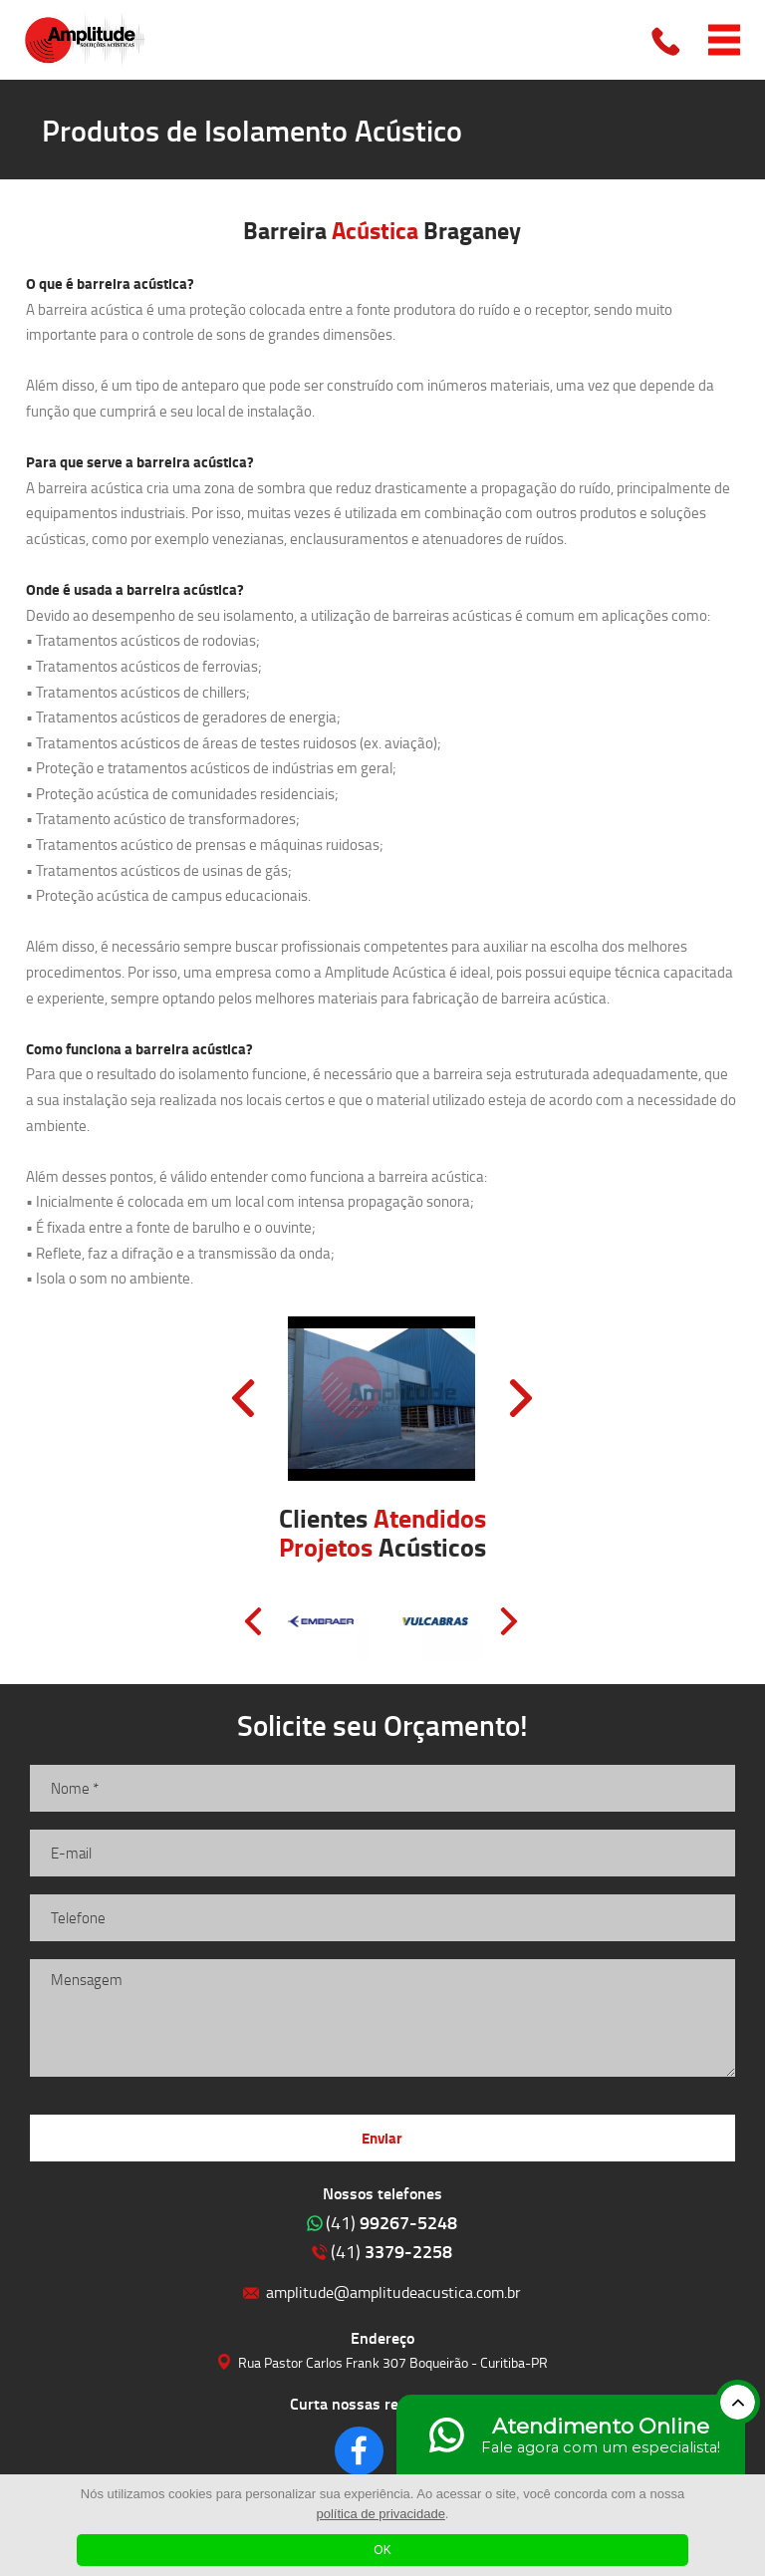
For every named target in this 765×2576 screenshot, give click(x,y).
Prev (243, 1398)
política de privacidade (381, 2513)
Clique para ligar (667, 40)
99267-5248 (391, 2222)
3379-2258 (391, 2251)
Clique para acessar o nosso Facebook (359, 2451)
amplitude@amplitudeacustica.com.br (393, 2291)
